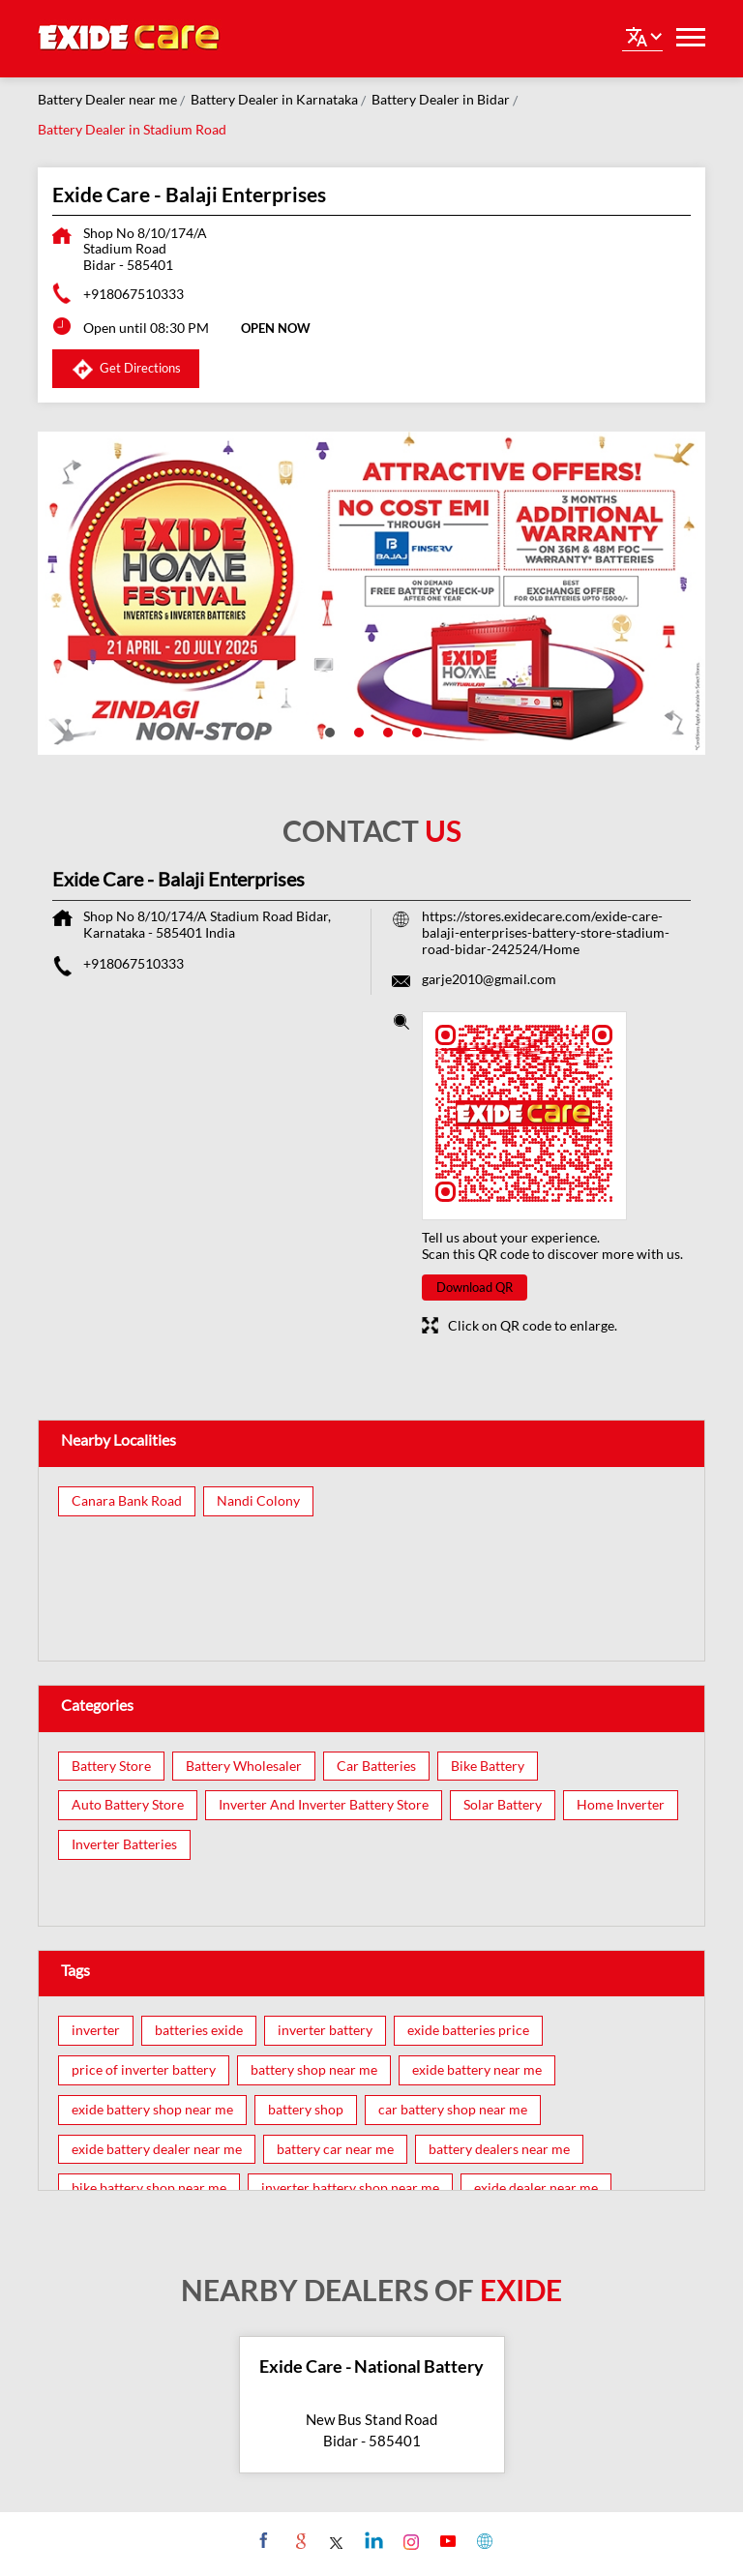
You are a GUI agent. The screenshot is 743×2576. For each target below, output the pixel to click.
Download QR (474, 1287)
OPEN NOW (276, 328)
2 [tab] (357, 730)
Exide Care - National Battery (371, 2366)
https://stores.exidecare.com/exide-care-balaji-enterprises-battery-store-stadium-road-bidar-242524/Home (545, 932)
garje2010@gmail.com (489, 979)
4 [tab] (415, 730)
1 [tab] (328, 730)
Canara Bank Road (127, 1501)
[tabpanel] (371, 593)
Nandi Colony (258, 1501)
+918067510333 (133, 293)
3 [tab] (386, 730)
